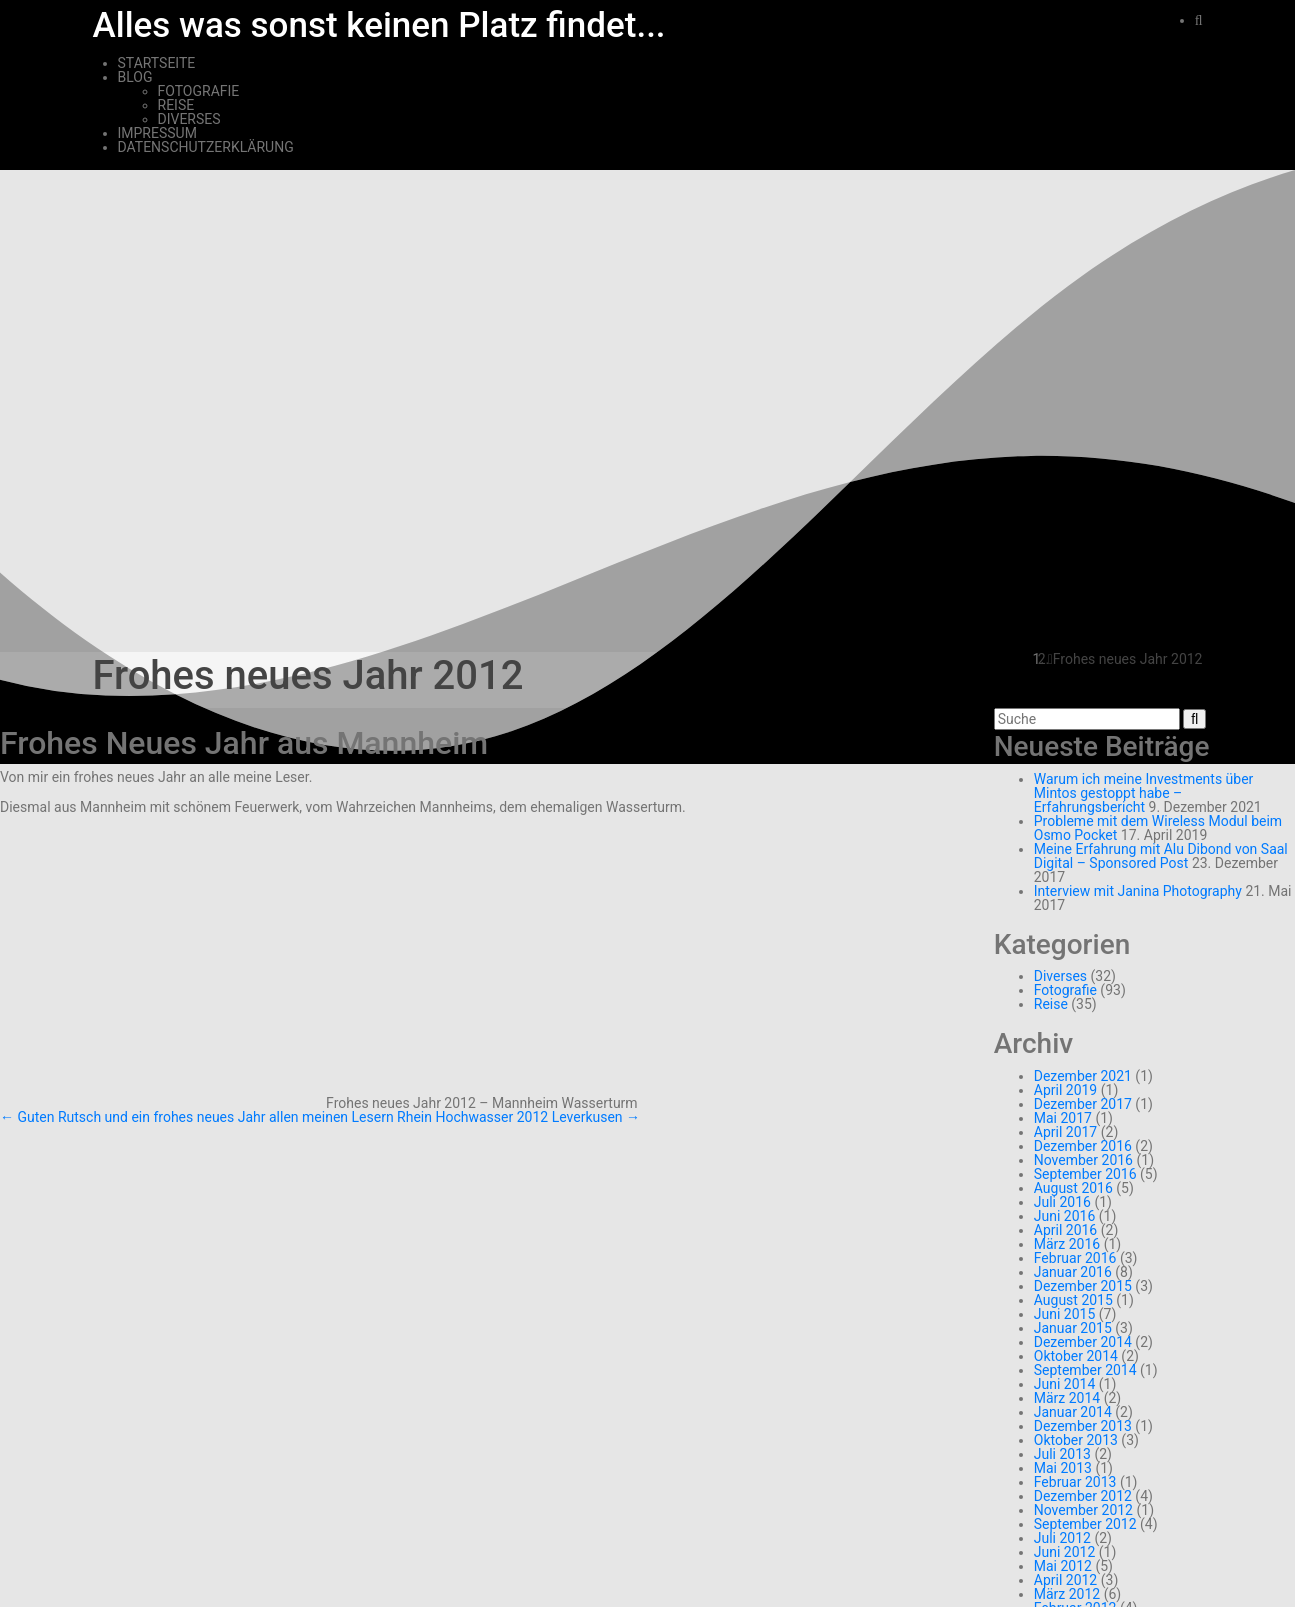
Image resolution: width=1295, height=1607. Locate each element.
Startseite (157, 63)
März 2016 (1067, 1244)
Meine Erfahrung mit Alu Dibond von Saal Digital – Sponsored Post (1161, 856)
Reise (176, 105)
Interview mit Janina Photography (1138, 891)
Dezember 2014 (1083, 1342)
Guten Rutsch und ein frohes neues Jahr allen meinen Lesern (197, 1117)
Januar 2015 (1073, 1328)
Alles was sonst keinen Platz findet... (379, 25)
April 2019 (1066, 1090)
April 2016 (1066, 1230)
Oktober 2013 (1076, 1440)
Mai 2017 (1063, 1118)
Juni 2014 (1065, 1384)
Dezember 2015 (1083, 1286)
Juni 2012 (1065, 1552)
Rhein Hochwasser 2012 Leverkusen (518, 1117)
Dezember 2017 (1083, 1104)
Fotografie (199, 91)
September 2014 (1085, 1370)
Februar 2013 (1075, 1482)
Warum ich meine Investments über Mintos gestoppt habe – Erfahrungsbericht (1144, 793)
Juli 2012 (1062, 1538)
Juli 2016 (1062, 1202)
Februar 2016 (1075, 1258)
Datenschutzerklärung (206, 147)
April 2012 (1066, 1580)
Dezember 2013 (1083, 1426)
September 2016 (1085, 1174)
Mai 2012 (1063, 1566)
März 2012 (1067, 1594)
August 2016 (1073, 1188)
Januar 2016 (1073, 1272)
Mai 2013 (1063, 1468)
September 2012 (1085, 1524)
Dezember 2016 (1083, 1146)
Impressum (157, 133)
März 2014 (1067, 1398)
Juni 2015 (1065, 1314)
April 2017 (1066, 1132)
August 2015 (1073, 1300)
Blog (135, 77)
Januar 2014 (1073, 1412)
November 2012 (1083, 1510)
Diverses (189, 119)
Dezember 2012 (1083, 1496)
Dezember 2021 (1083, 1076)
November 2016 (1083, 1160)
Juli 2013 (1062, 1454)
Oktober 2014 (1076, 1356)
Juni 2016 (1065, 1216)
